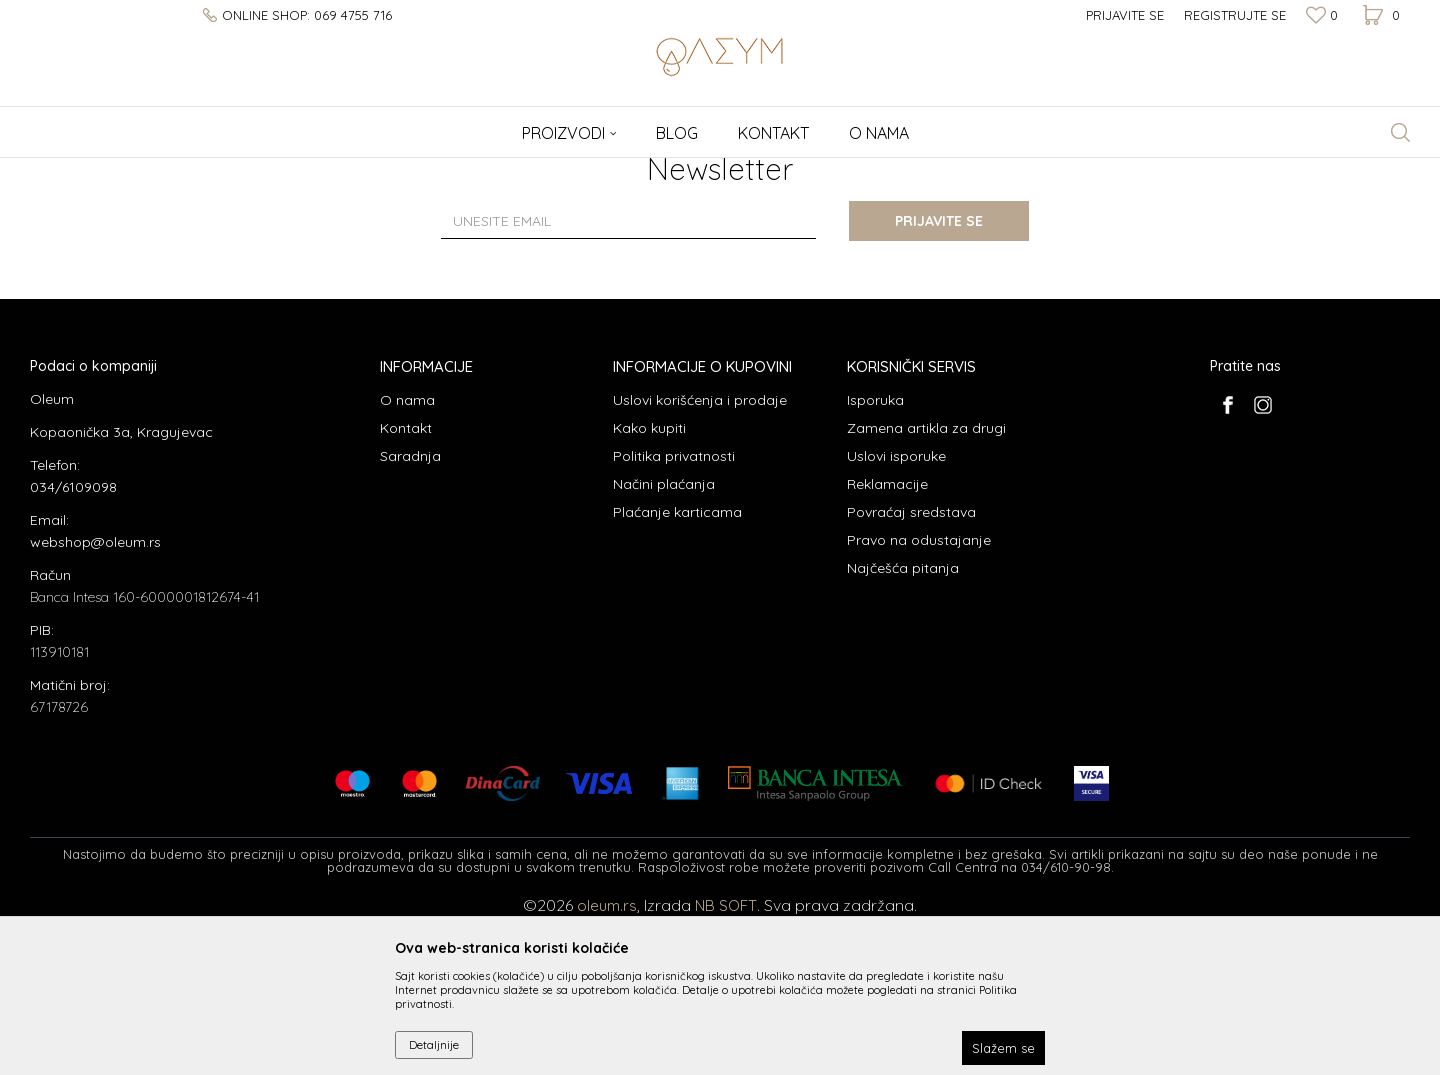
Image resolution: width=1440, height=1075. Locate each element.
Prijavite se (940, 379)
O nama (407, 558)
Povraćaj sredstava (911, 670)
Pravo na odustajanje (919, 698)
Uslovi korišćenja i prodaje (700, 558)
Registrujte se (1235, 15)
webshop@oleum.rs (95, 700)
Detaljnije (434, 1044)
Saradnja (410, 614)
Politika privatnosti (674, 614)
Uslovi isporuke (896, 614)
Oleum (47, 170)
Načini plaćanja (664, 642)
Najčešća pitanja (903, 726)
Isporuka (875, 558)
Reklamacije (887, 642)
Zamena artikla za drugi (926, 586)
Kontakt (406, 586)
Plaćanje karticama (677, 670)
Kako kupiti (649, 586)
